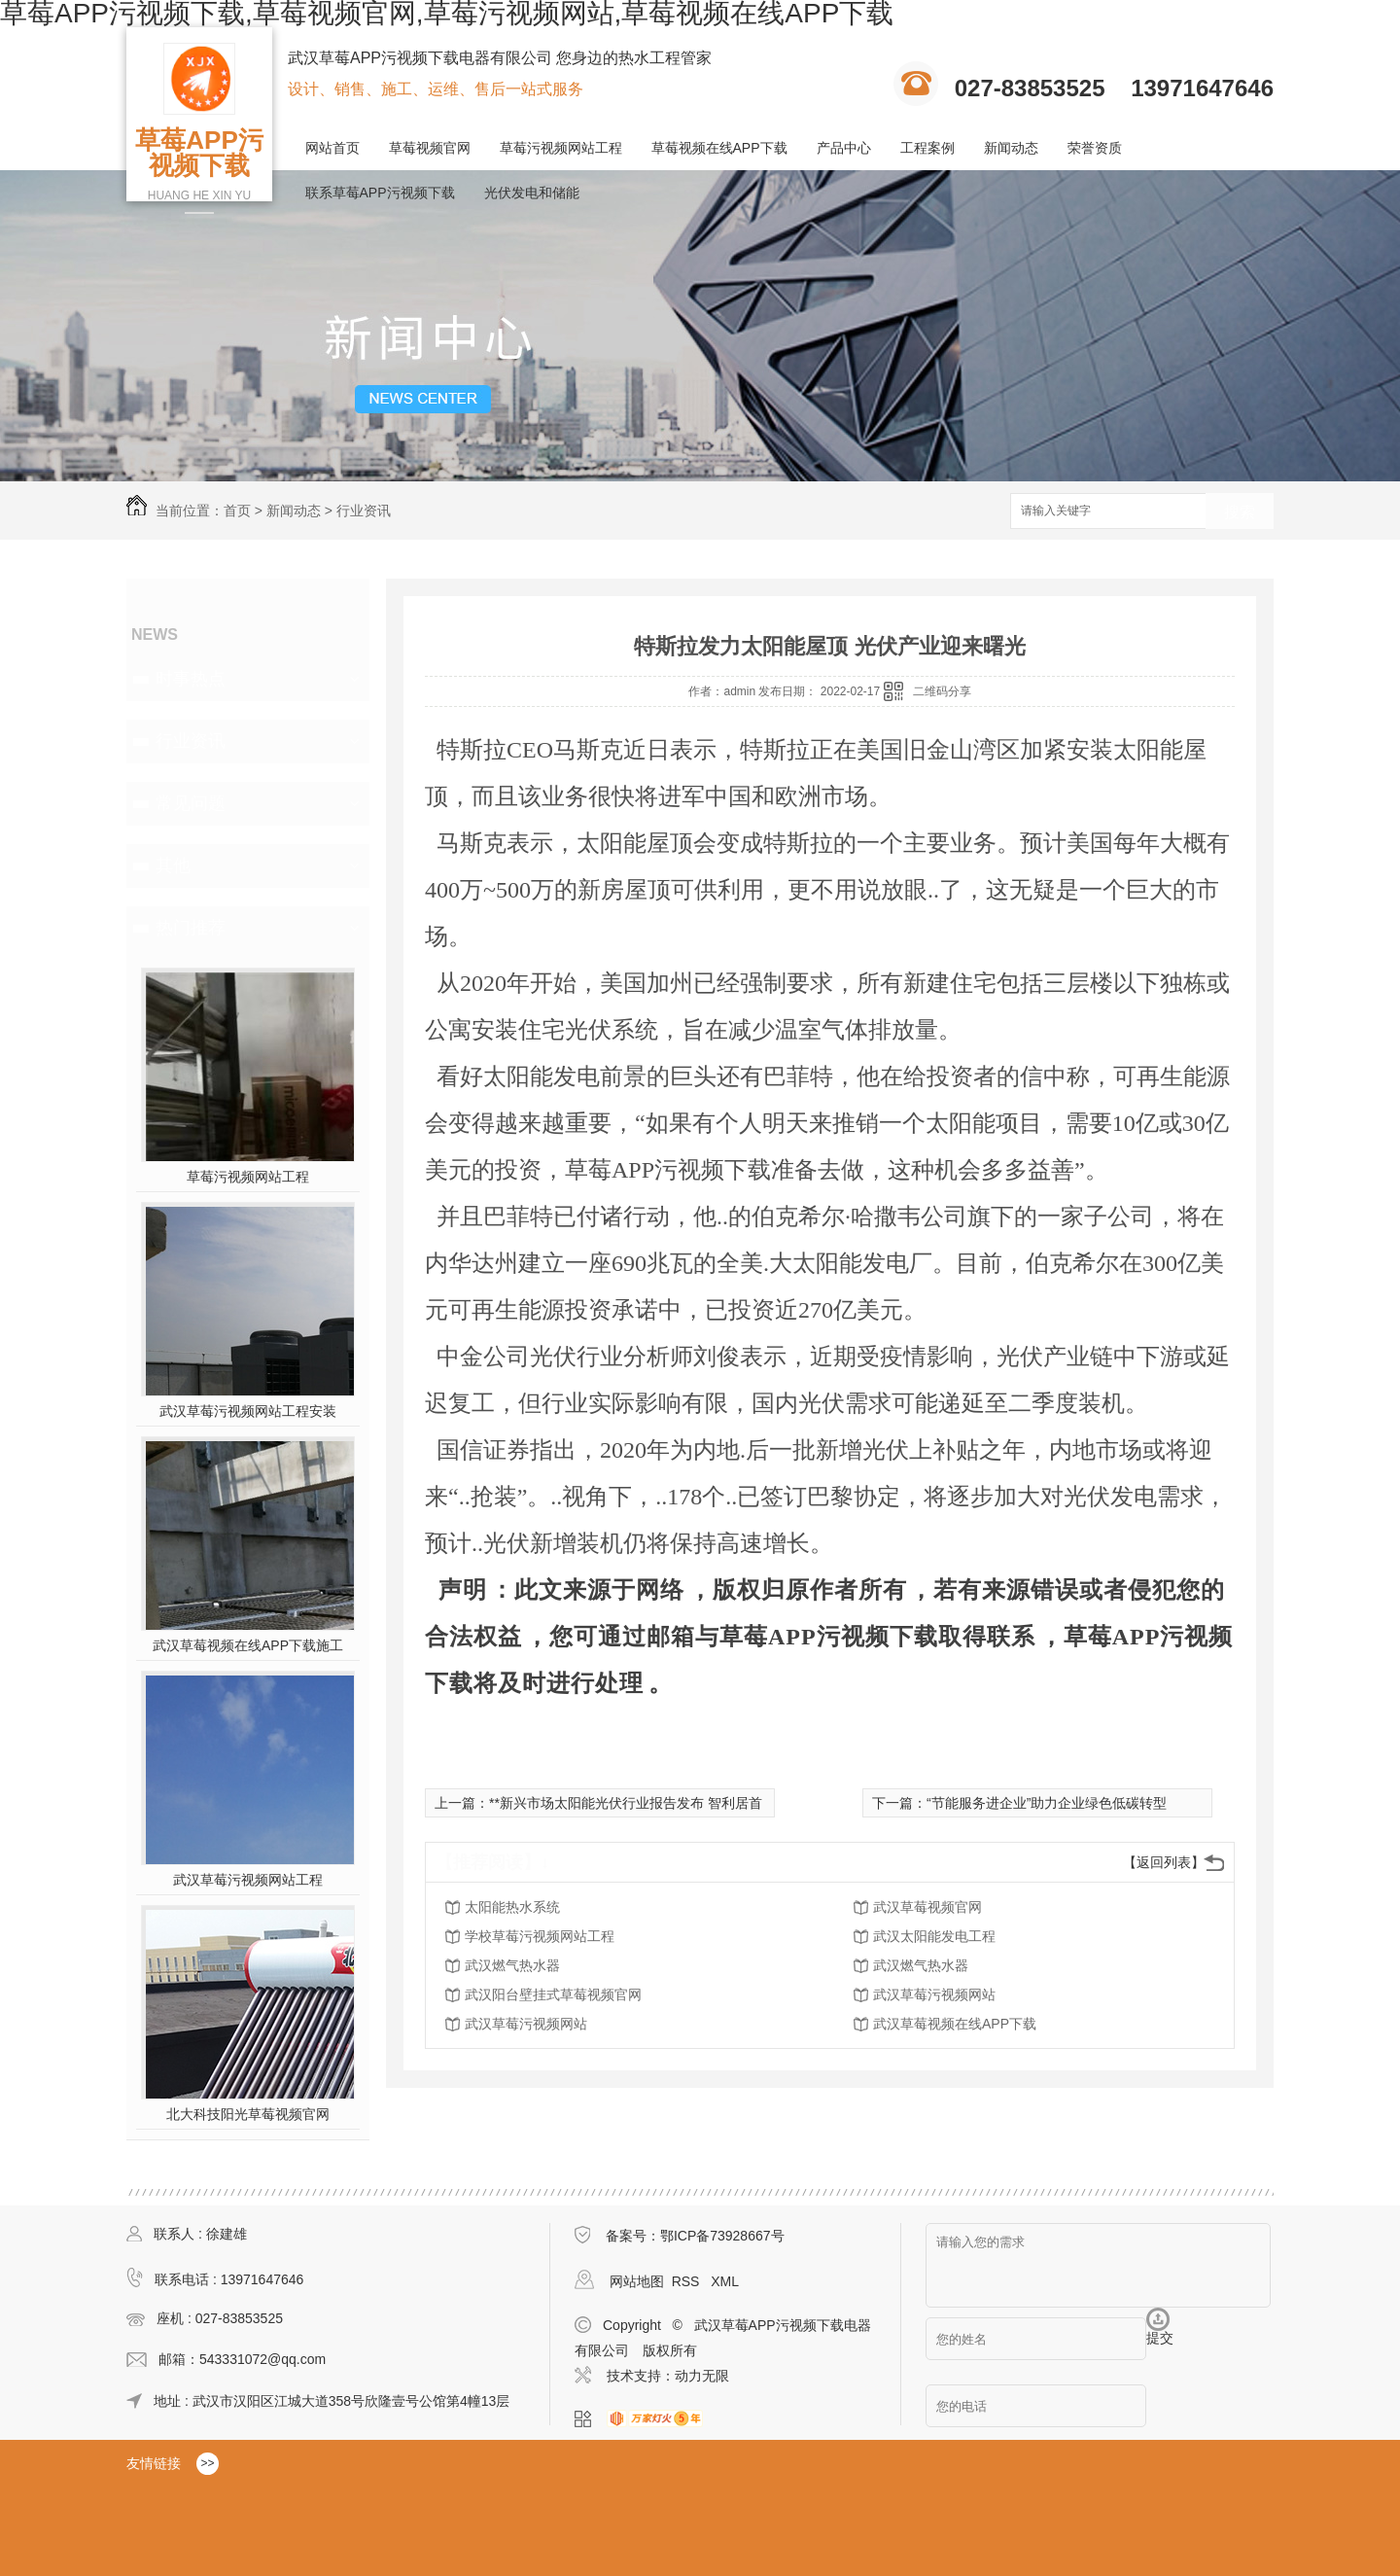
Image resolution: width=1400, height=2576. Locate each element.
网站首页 (332, 148)
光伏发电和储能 (531, 192)
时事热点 (191, 678)
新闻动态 (1011, 148)
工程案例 (927, 148)
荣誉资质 (1095, 148)
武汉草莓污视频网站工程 (248, 1880)
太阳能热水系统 (512, 1907)
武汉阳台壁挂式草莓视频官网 (553, 1994)
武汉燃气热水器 (512, 1965)
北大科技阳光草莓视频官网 (248, 2114)
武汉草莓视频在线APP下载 (954, 2023)
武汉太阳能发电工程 (934, 1936)
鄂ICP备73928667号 (722, 2235)
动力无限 (702, 2375)
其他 (173, 865)
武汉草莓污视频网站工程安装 (247, 1411)
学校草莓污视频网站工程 (539, 1936)
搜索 (1239, 512)
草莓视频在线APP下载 (719, 148)
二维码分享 (942, 691)
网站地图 (637, 2281)
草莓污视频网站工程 (561, 148)
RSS (688, 2281)
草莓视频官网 (430, 148)
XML (725, 2281)
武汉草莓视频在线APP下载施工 (248, 1645)
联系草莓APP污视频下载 (380, 192)
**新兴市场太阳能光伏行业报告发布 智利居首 (625, 1803)
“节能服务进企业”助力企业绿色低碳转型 (1047, 1803)
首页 (237, 510)
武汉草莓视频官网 (927, 1907)
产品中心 (844, 148)
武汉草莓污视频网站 (934, 1994)
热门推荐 (191, 927)
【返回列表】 (1164, 1862)
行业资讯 (363, 510)
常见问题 (191, 803)
